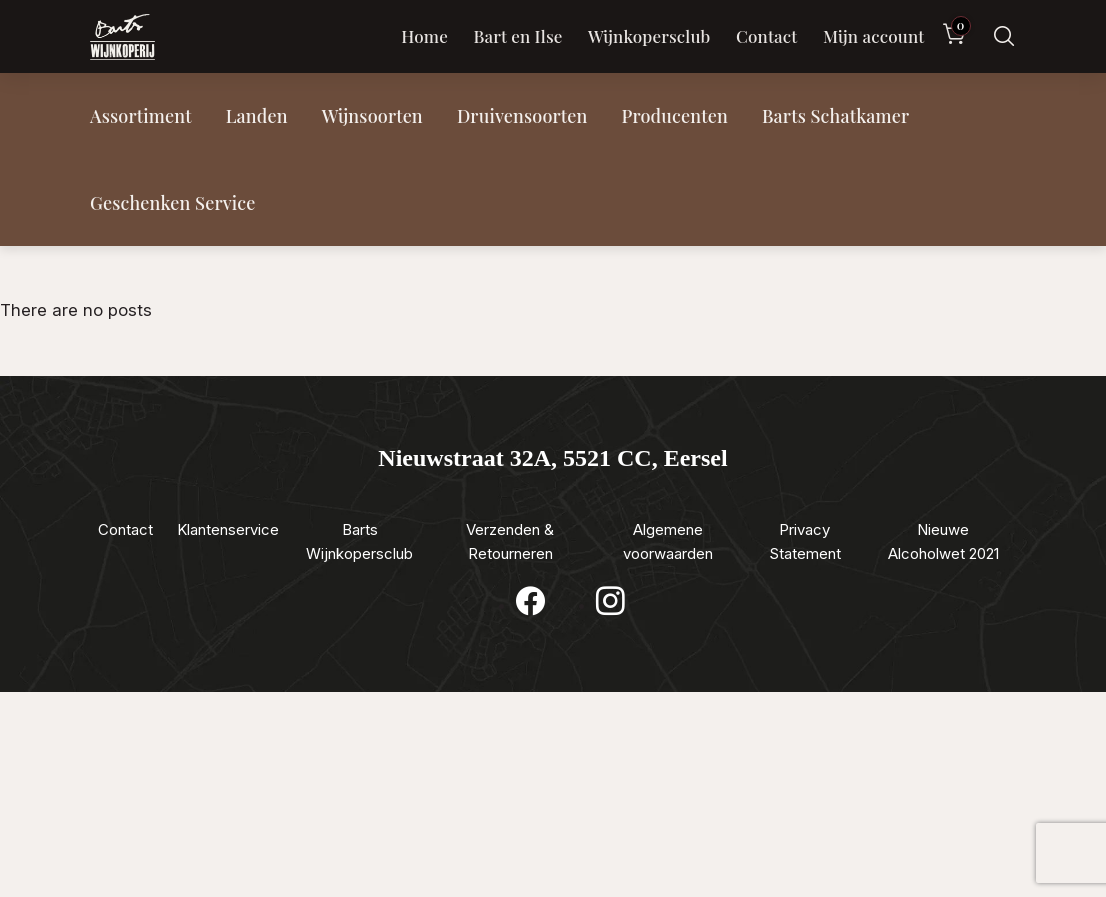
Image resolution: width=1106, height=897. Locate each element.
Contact (766, 36)
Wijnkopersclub (649, 36)
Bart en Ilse (517, 36)
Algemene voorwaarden (668, 541)
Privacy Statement (805, 541)
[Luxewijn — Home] (122, 37)
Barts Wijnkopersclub (359, 541)
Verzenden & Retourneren (510, 541)
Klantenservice (228, 529)
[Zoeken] (1004, 36)
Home (424, 36)
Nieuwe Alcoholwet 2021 (943, 541)
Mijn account (874, 36)
